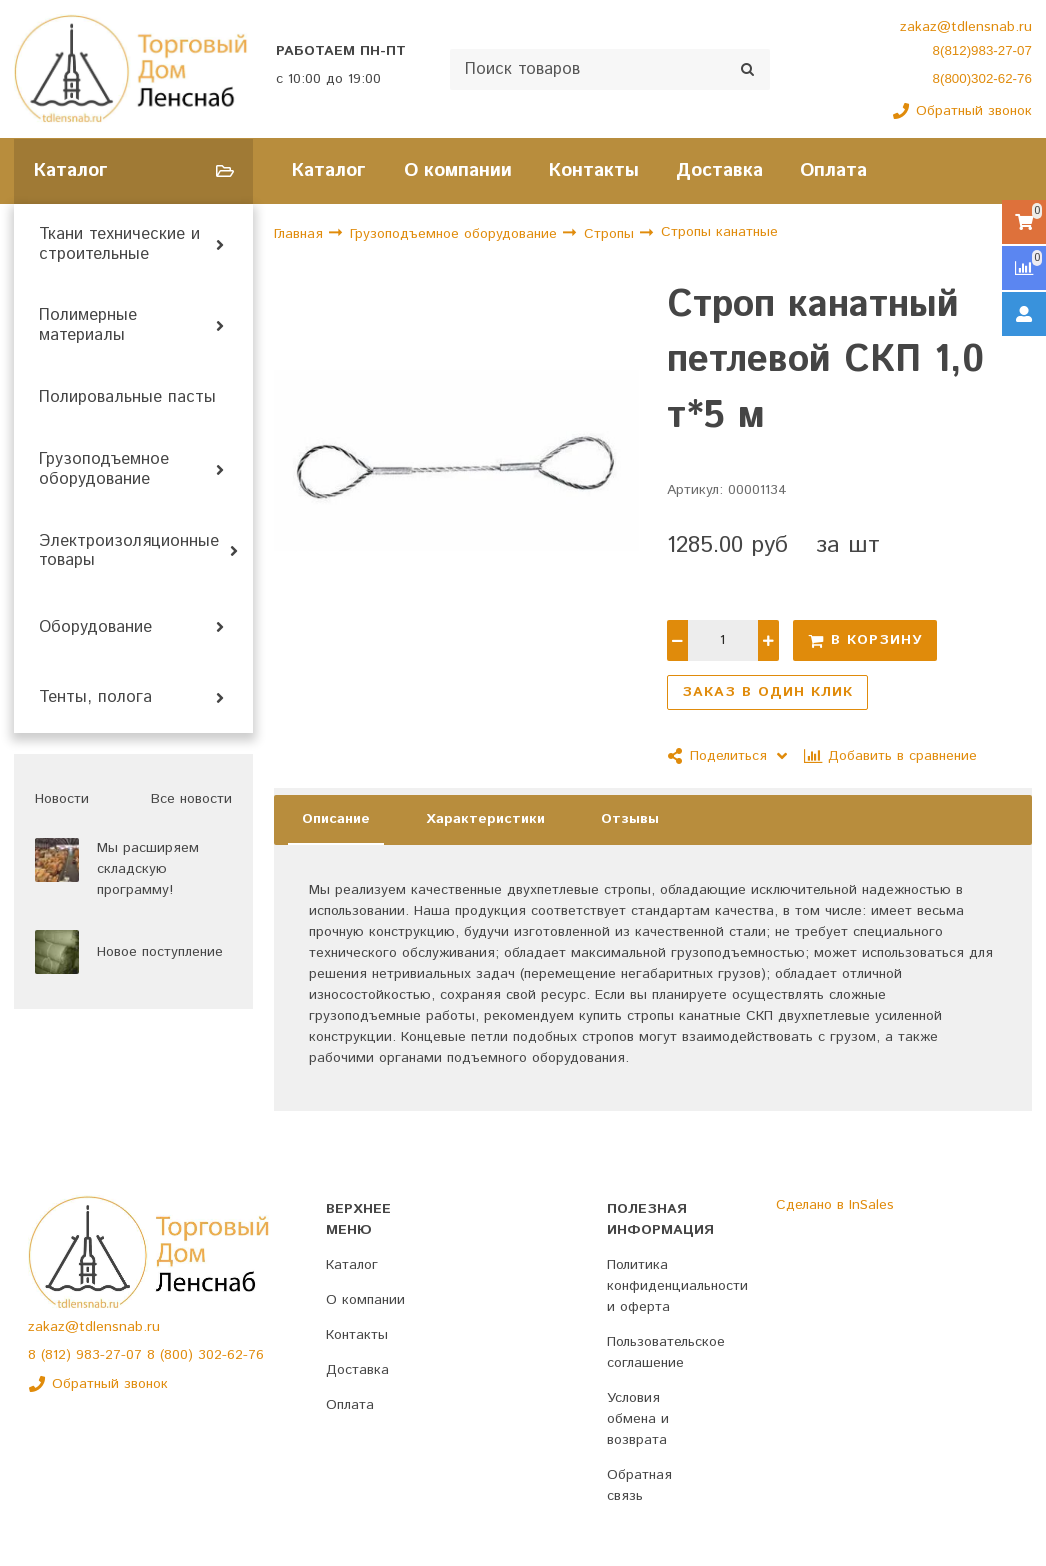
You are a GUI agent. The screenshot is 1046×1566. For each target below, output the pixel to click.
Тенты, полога (95, 698)
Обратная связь (639, 1485)
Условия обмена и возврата (638, 1419)
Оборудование (95, 628)
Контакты (594, 170)
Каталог (329, 170)
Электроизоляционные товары (129, 552)
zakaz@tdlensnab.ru (966, 27)
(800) (179, 1355)
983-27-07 (111, 1355)
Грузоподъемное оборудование (104, 470)
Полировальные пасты (127, 398)
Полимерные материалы (88, 326)
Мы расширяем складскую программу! (148, 869)
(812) (58, 1355)
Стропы (611, 234)
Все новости (191, 799)
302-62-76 (231, 1355)
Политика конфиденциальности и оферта (677, 1286)
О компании (458, 170)
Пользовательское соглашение (666, 1352)
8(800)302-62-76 (982, 78)
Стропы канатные (719, 232)
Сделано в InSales (835, 1205)
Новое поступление (160, 952)
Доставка (719, 170)
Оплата (833, 170)
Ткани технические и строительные (119, 245)
